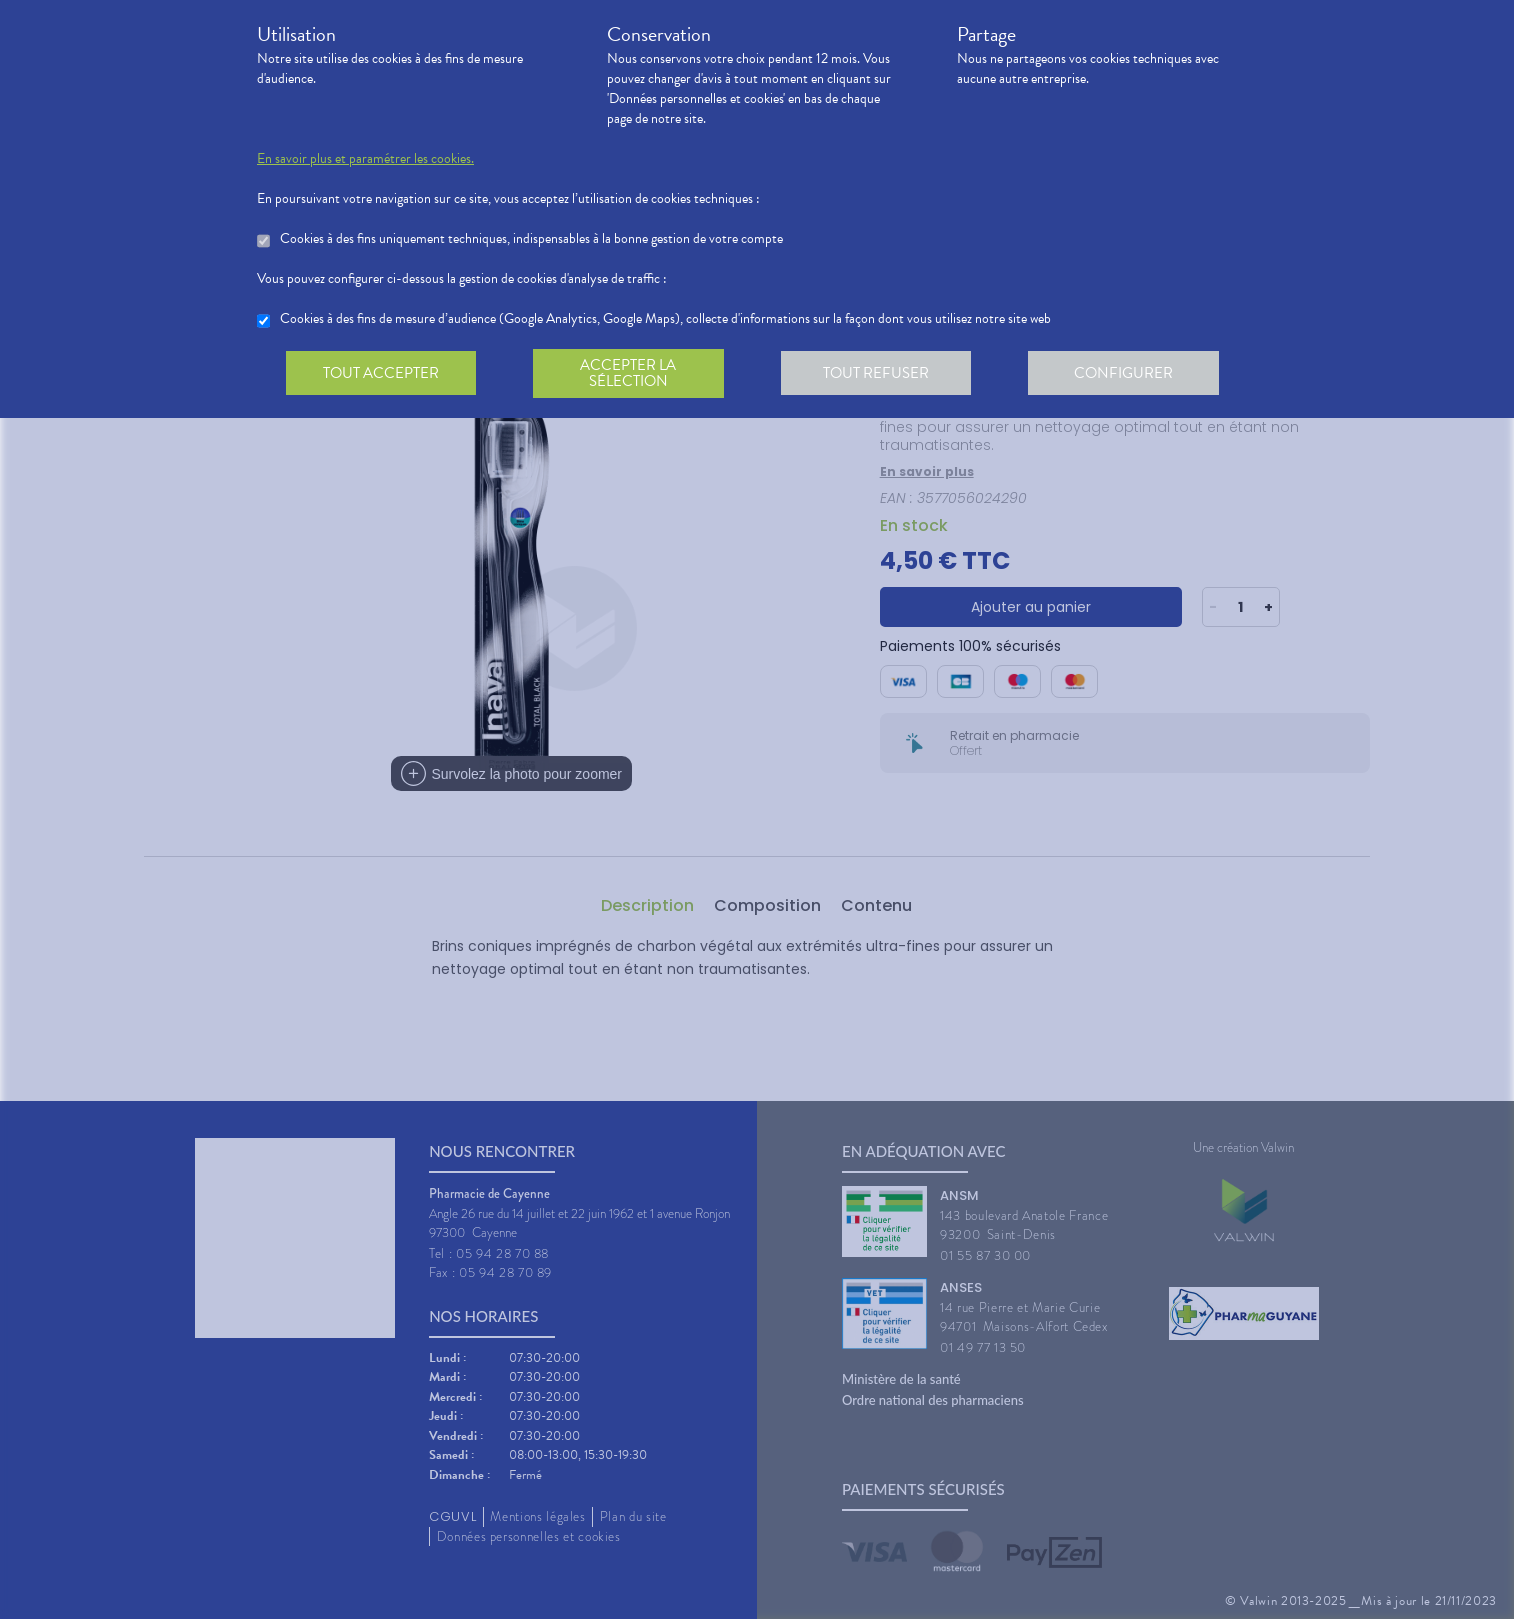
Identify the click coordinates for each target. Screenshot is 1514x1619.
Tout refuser (882, 374)
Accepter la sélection (632, 374)
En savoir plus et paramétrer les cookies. (365, 159)
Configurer (1132, 374)
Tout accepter (382, 374)
